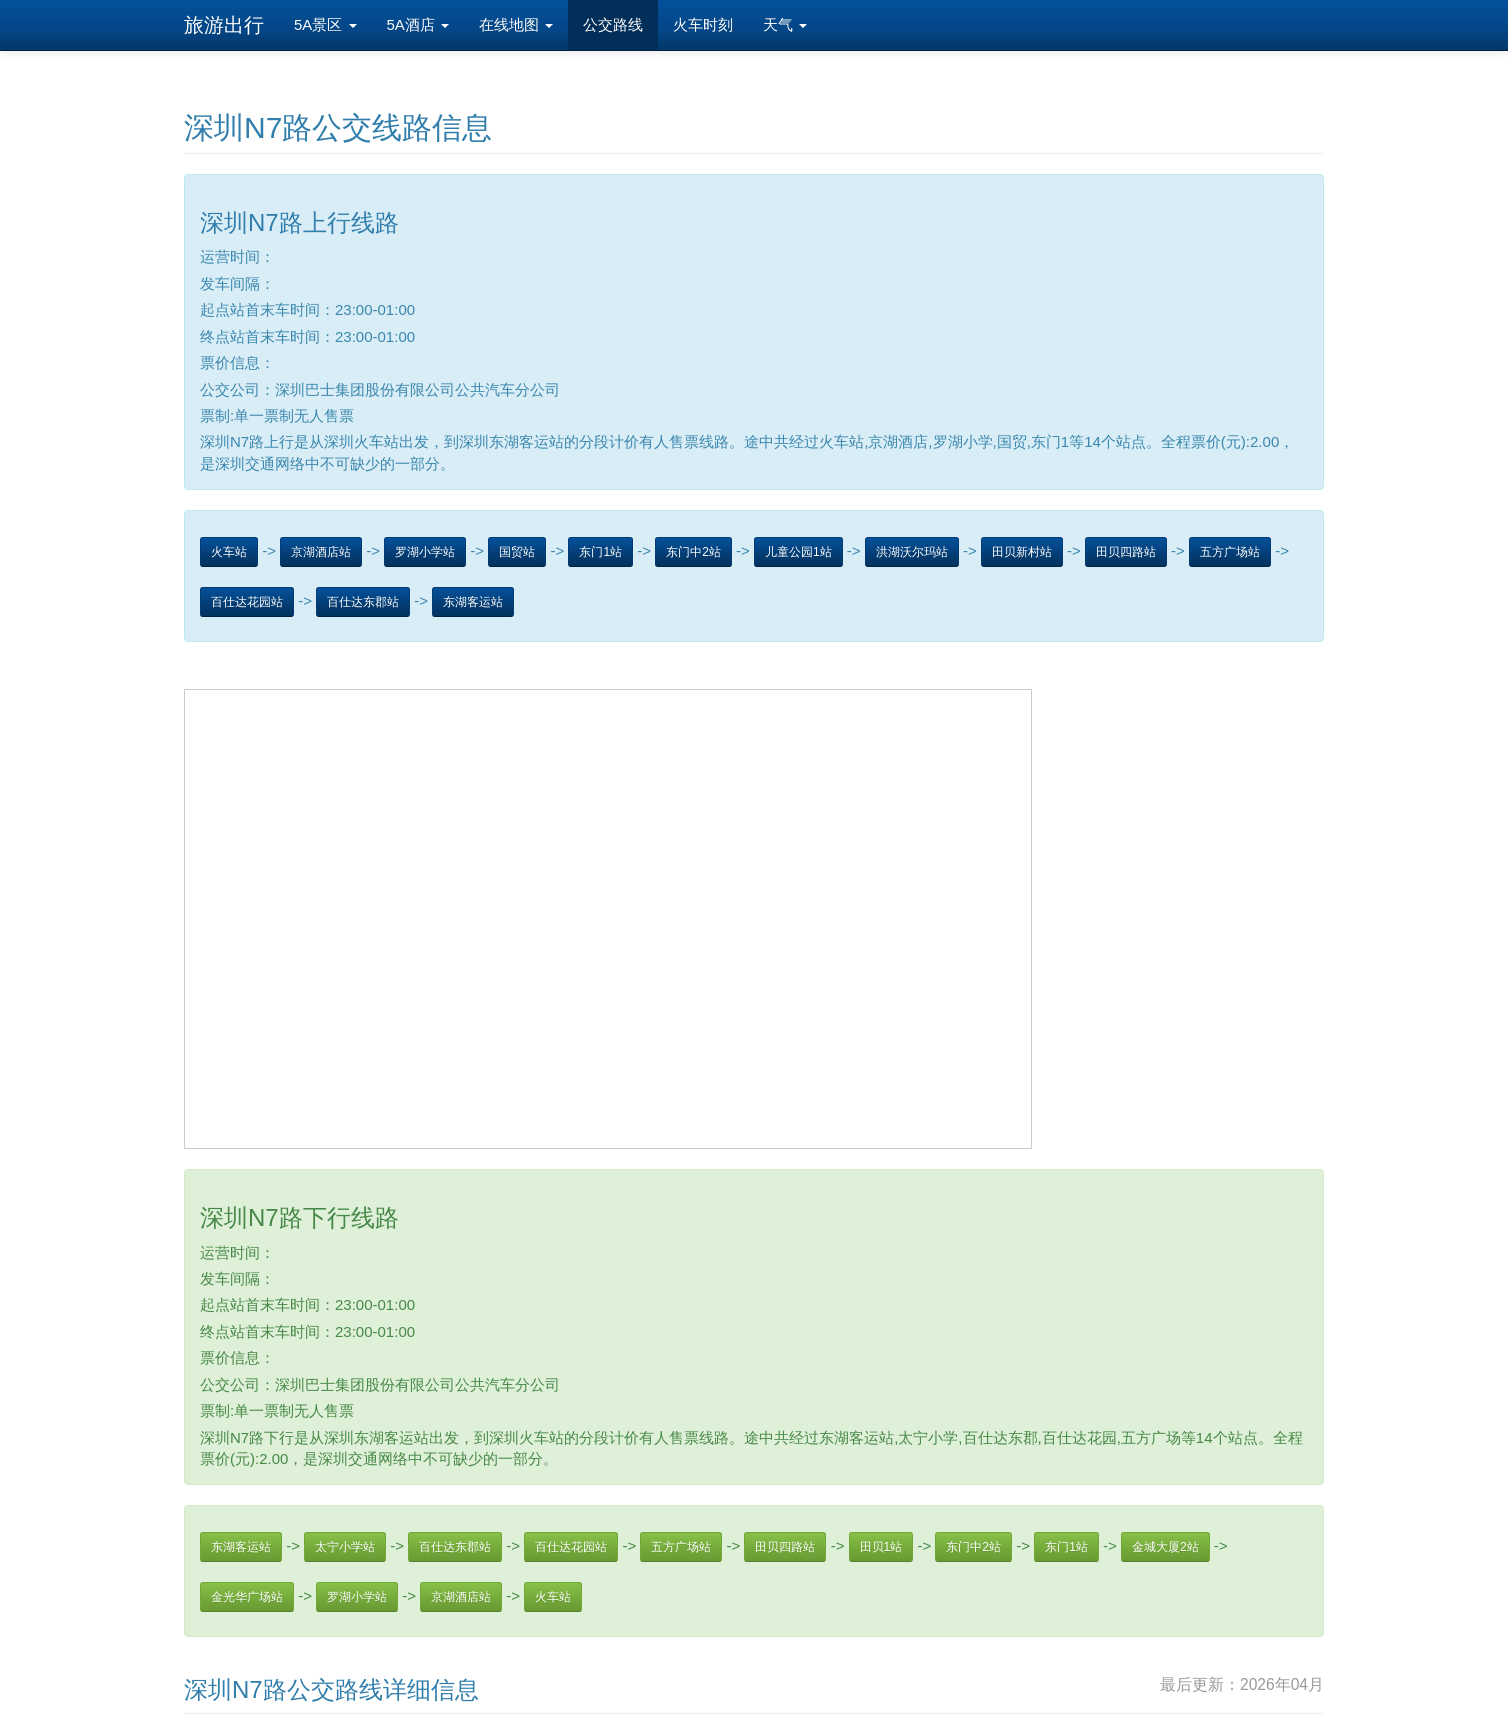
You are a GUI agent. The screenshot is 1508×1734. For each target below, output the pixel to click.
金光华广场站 (247, 1597)
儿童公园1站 (798, 552)
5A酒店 (418, 24)
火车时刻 (703, 24)
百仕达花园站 (247, 602)
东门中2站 (693, 552)
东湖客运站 (473, 602)
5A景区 (325, 24)
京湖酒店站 (321, 552)
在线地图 (516, 24)
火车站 (229, 552)
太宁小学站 (345, 1547)
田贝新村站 (1022, 552)
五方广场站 (1230, 552)
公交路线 (613, 24)
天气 (785, 24)
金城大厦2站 (1165, 1547)
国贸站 (517, 552)
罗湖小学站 (425, 552)
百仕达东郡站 (363, 602)
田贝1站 (881, 1547)
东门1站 (600, 552)
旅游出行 (224, 25)
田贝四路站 (1126, 552)
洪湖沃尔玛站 (912, 552)
